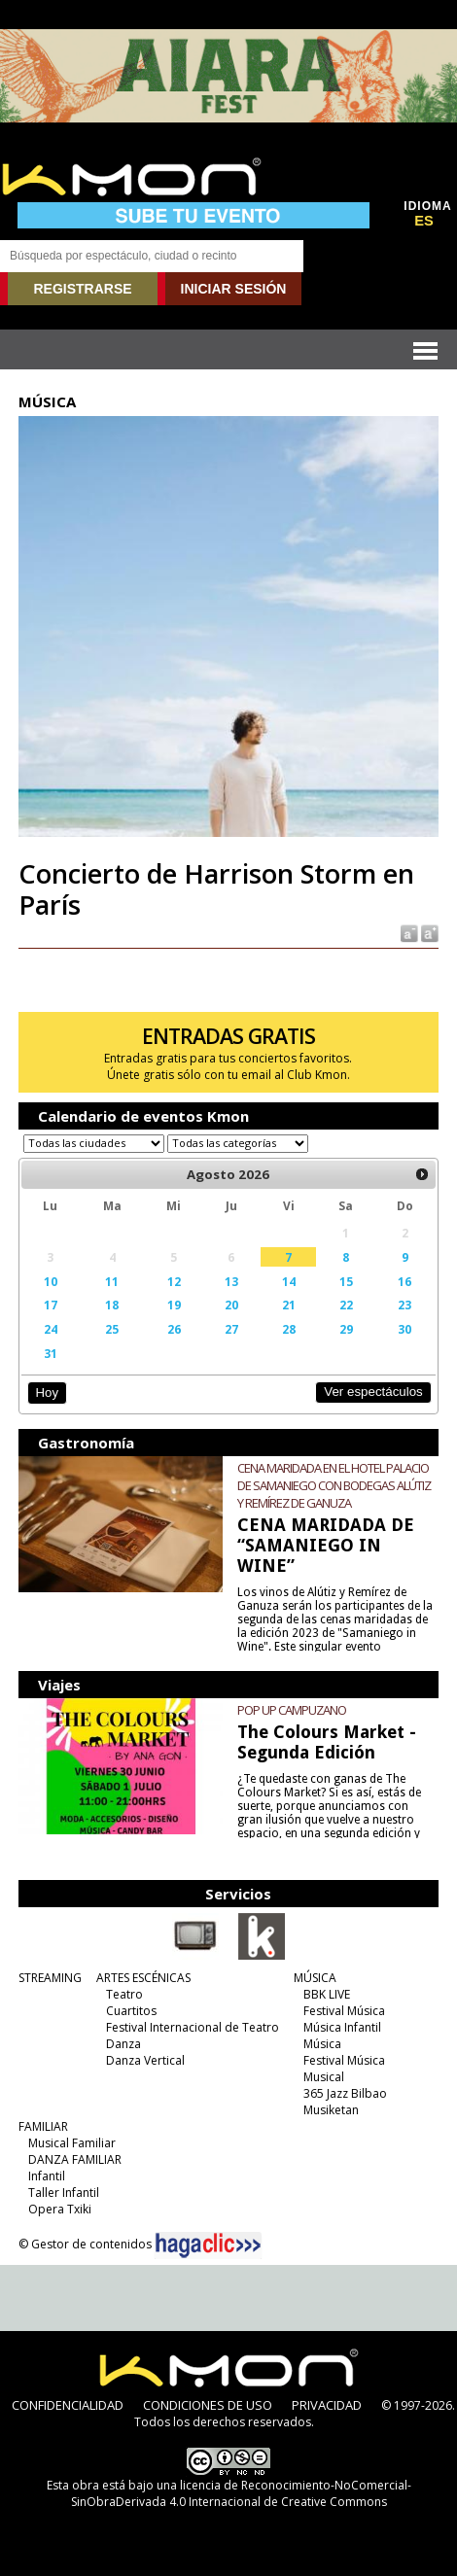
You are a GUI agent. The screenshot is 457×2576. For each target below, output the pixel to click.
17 (50, 1304)
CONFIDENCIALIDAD (67, 2405)
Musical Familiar (72, 2143)
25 (112, 1329)
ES (424, 220)
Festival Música (344, 2010)
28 (289, 1329)
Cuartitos (131, 2010)
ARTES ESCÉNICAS (143, 1977)
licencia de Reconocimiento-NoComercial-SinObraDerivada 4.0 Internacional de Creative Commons (241, 2493)
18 (112, 1304)
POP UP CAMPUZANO (291, 1710)
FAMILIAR (43, 2126)
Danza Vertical (145, 2060)
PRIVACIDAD (327, 2405)
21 (289, 1304)
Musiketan (331, 2110)
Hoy (47, 1392)
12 (174, 1281)
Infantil (46, 2176)
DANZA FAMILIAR (75, 2159)
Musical (323, 2077)
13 (231, 1281)
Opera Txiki (59, 2209)
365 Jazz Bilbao (345, 2093)
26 (174, 1329)
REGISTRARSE (82, 288)
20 (231, 1304)
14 (289, 1281)
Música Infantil (342, 2027)
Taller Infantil (63, 2192)
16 (404, 1281)
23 (404, 1304)
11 (112, 1281)
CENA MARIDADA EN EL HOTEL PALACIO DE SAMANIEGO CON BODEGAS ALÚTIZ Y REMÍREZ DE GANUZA (334, 1485)
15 (346, 1281)
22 (346, 1304)
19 (174, 1304)
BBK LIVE (326, 1994)
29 (346, 1329)
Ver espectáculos (373, 1391)
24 (50, 1329)
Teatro (124, 1994)
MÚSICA (315, 1977)
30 (404, 1329)
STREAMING (50, 1977)
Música (322, 2044)
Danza (123, 2044)
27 (231, 1329)
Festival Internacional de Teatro (192, 2027)
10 (50, 1281)
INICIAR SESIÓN (234, 288)
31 (50, 1353)
